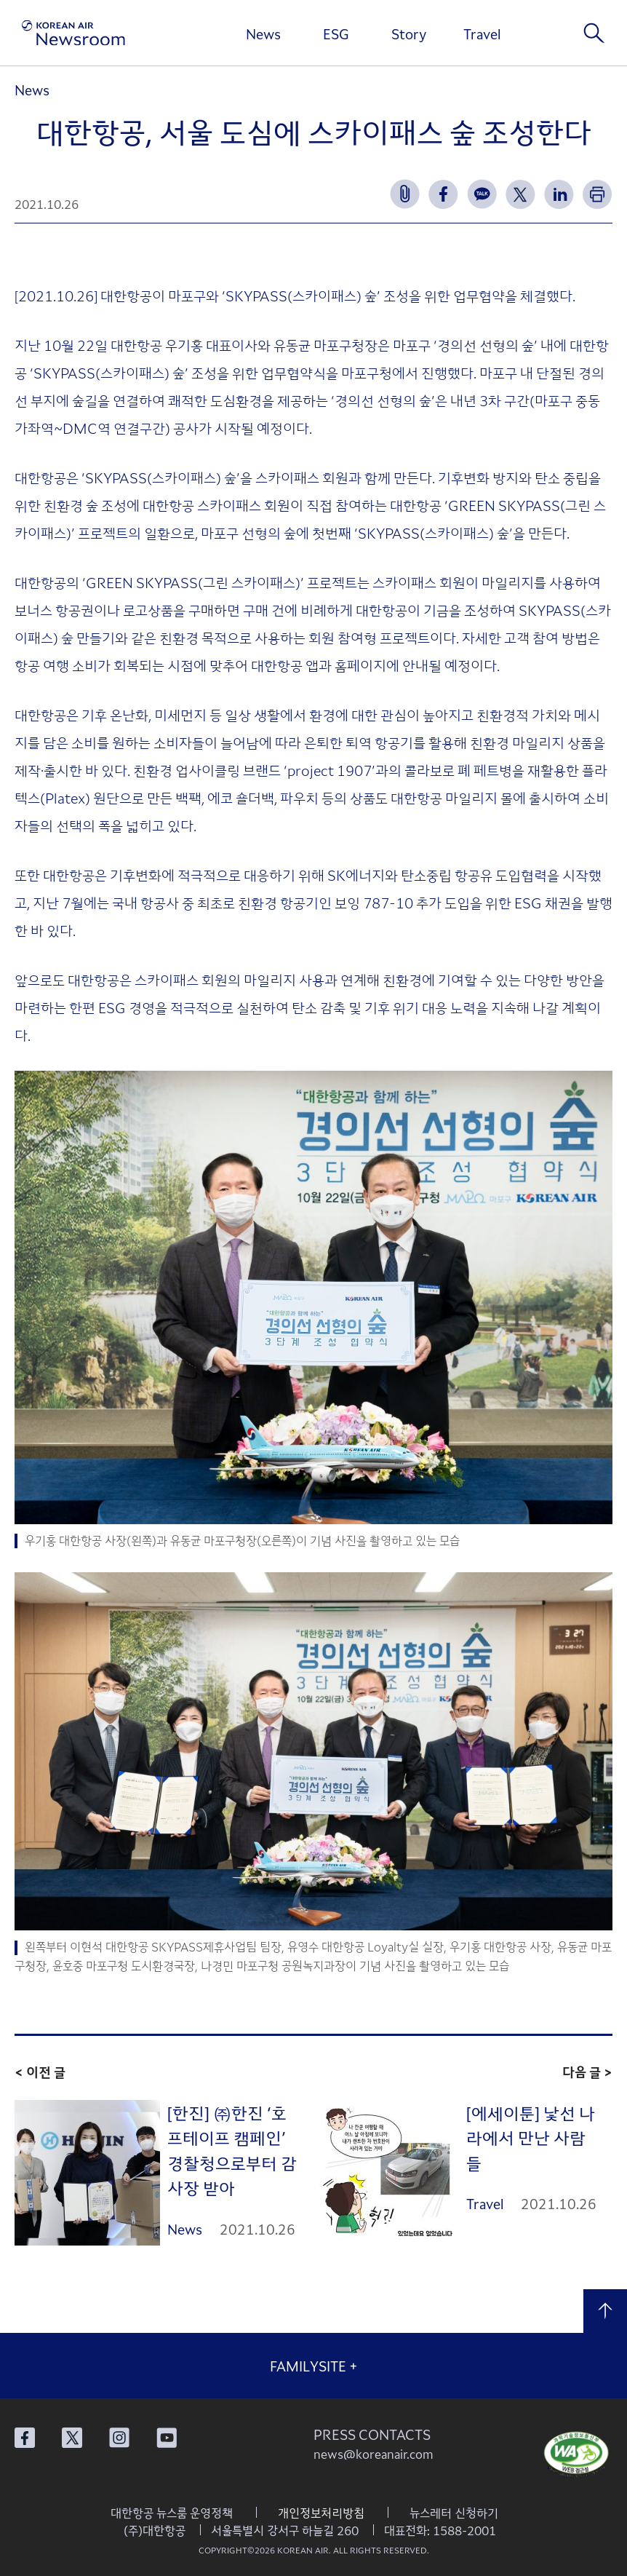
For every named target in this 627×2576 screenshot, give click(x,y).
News (263, 33)
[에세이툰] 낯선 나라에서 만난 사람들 (530, 2137)
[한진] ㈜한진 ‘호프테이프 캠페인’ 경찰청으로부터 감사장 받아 (232, 2150)
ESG (336, 33)
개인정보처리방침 (321, 2512)
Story (408, 33)
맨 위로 (605, 2311)
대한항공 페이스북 (25, 2438)
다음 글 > (587, 2071)
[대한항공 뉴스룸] (73, 33)
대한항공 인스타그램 (119, 2438)
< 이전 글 (40, 2071)
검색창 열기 (594, 33)
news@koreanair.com (374, 2453)
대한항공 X (72, 2438)
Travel (481, 33)
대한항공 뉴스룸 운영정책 (172, 2512)
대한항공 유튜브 (166, 2438)
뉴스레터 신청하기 (454, 2512)
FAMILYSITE (314, 2365)
